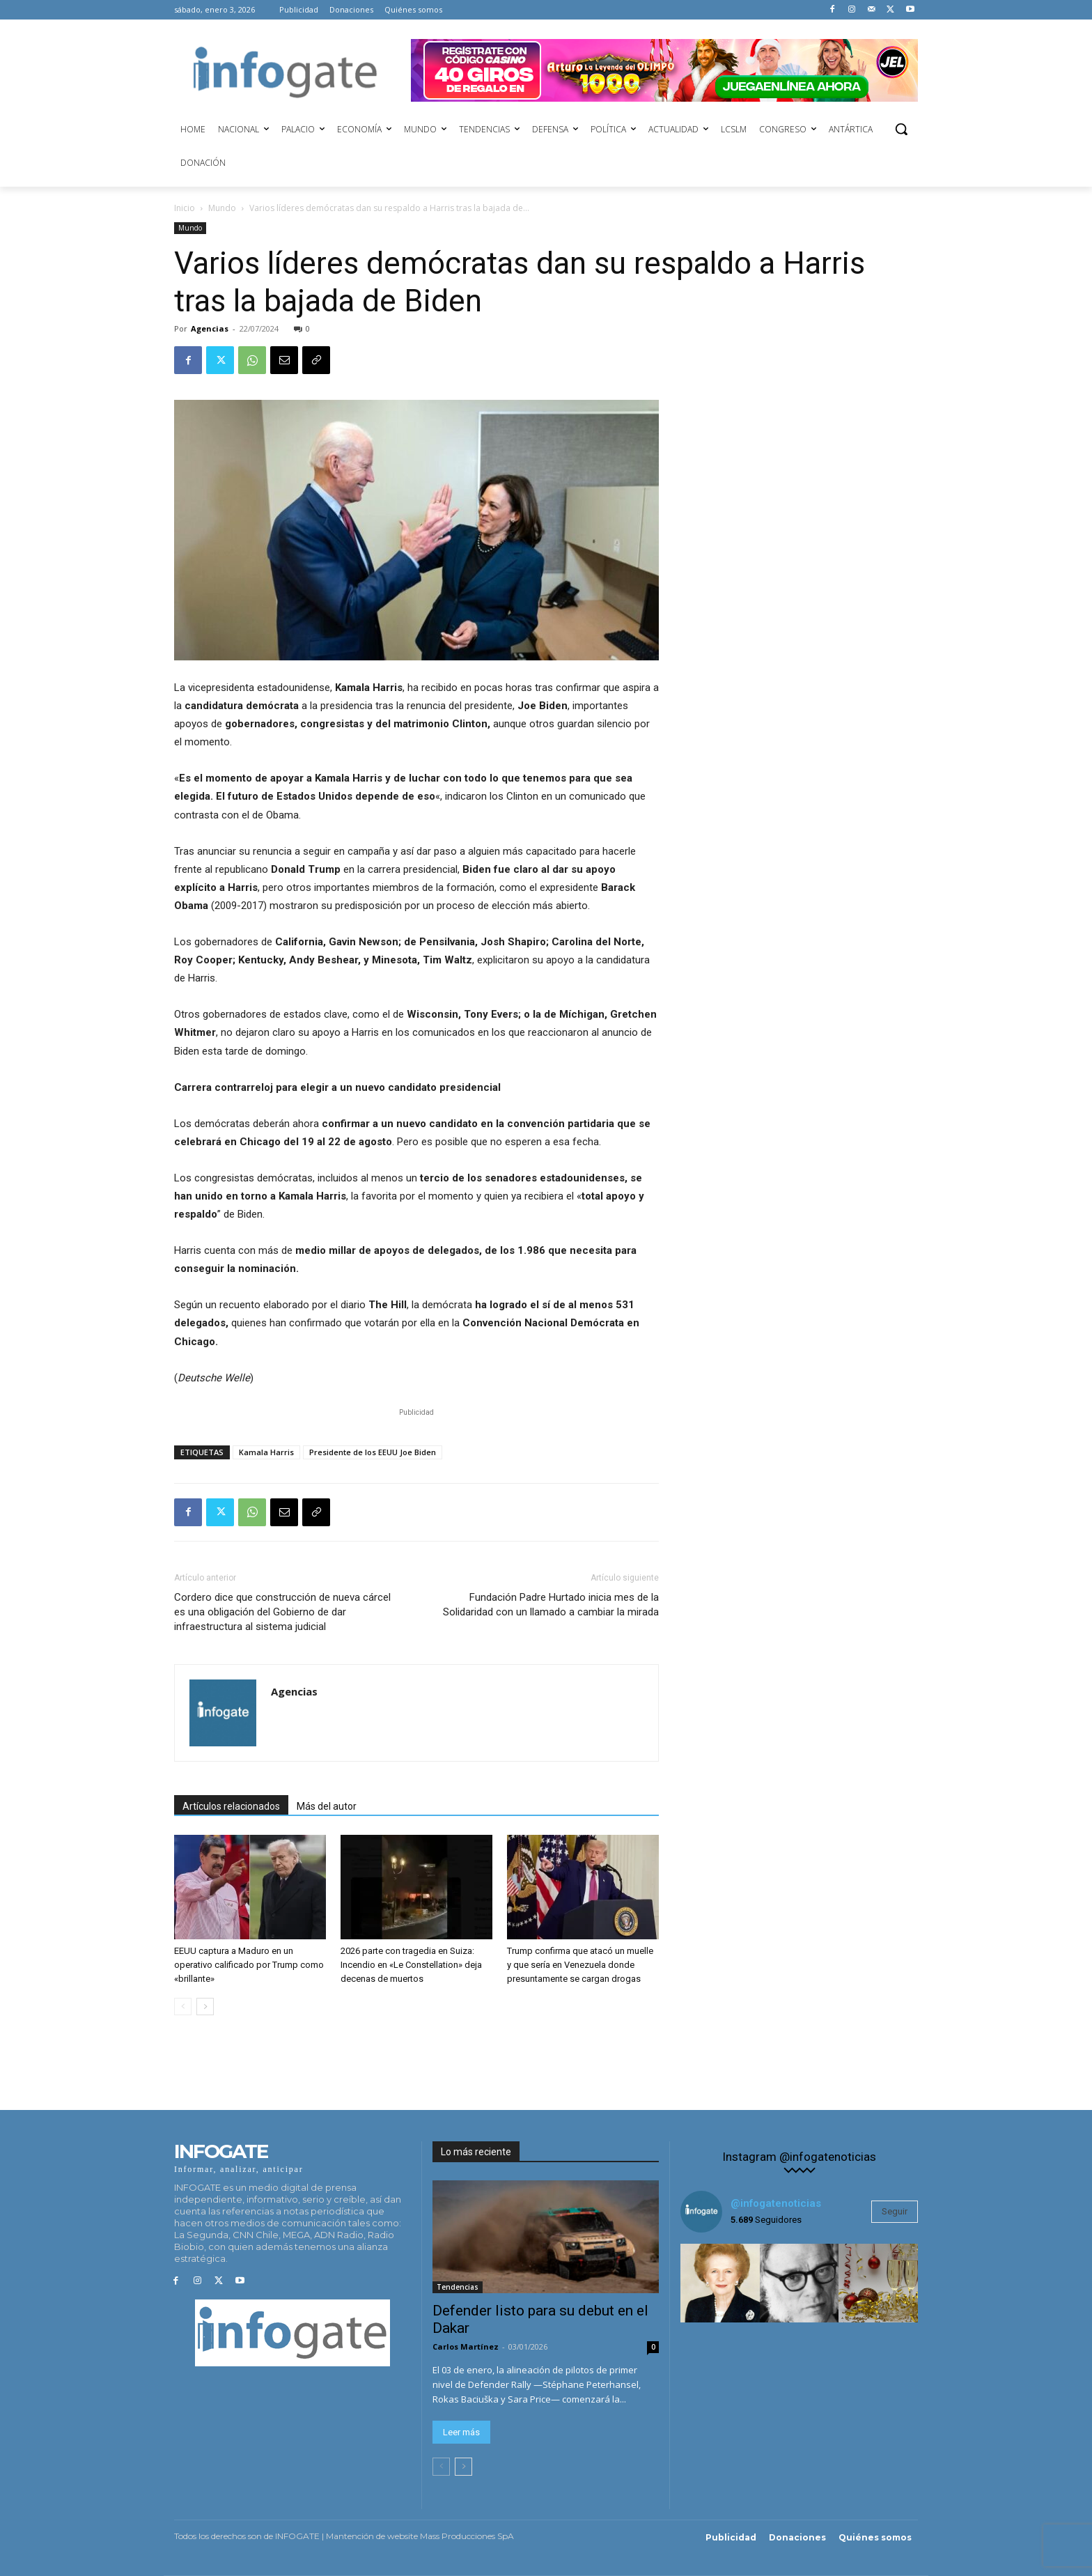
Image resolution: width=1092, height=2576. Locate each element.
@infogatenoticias (776, 2203)
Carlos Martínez (465, 2346)
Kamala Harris (266, 1452)
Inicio (184, 208)
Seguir (894, 2211)
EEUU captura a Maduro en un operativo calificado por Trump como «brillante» (249, 1965)
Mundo (222, 208)
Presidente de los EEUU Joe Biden (372, 1452)
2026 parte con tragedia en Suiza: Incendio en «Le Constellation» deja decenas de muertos (411, 1965)
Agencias (209, 328)
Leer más (461, 2432)
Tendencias (457, 2287)
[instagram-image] (720, 2283)
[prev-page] (183, 2006)
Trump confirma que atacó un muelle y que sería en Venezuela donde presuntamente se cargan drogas (580, 1965)
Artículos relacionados (231, 1806)
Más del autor (327, 1806)
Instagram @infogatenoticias (799, 2157)
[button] (901, 129)
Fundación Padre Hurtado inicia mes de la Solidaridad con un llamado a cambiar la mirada (551, 1604)
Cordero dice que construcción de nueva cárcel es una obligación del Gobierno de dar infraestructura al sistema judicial (282, 1612)
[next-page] (205, 2006)
